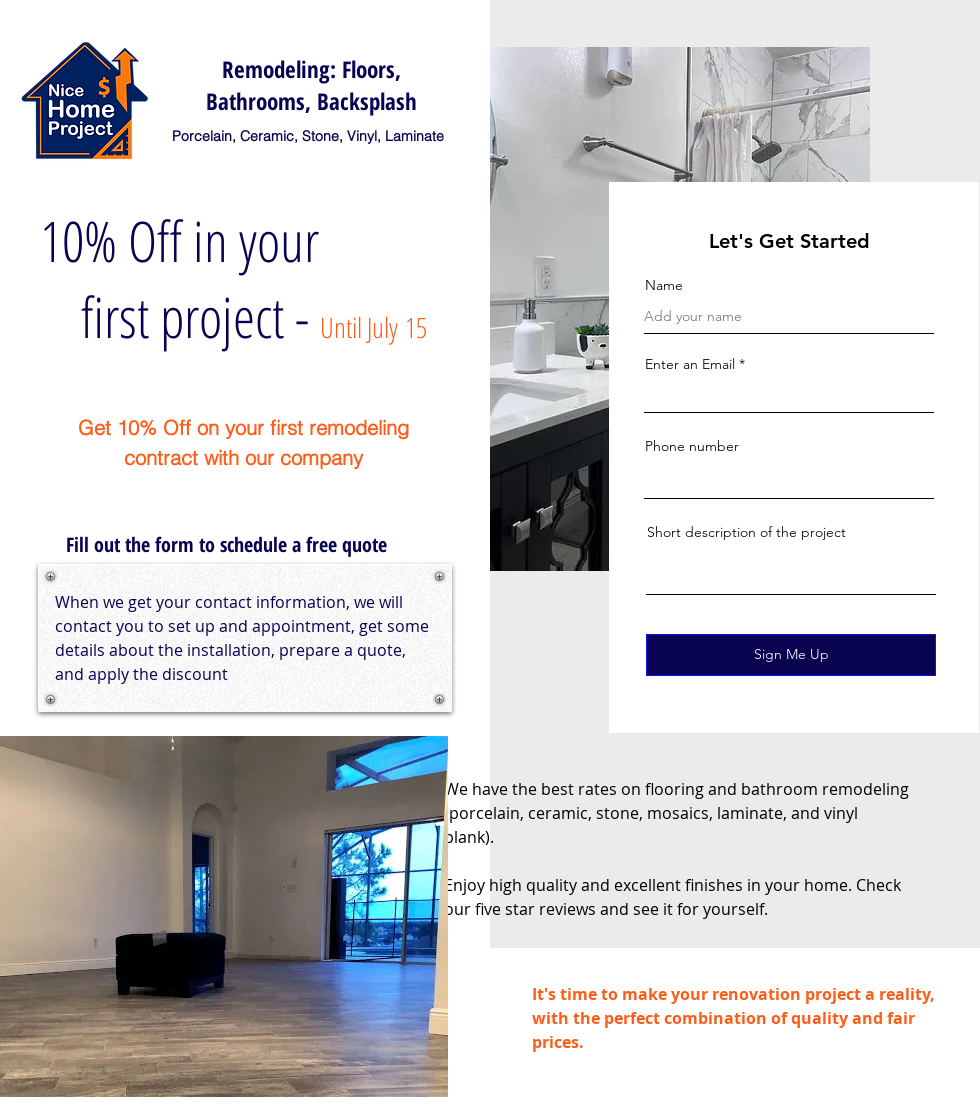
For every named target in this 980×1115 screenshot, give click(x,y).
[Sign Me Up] (791, 655)
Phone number (692, 446)
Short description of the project (746, 532)
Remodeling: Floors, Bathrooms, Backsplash (311, 85)
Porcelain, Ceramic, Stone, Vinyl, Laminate (308, 136)
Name (664, 285)
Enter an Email (690, 364)
